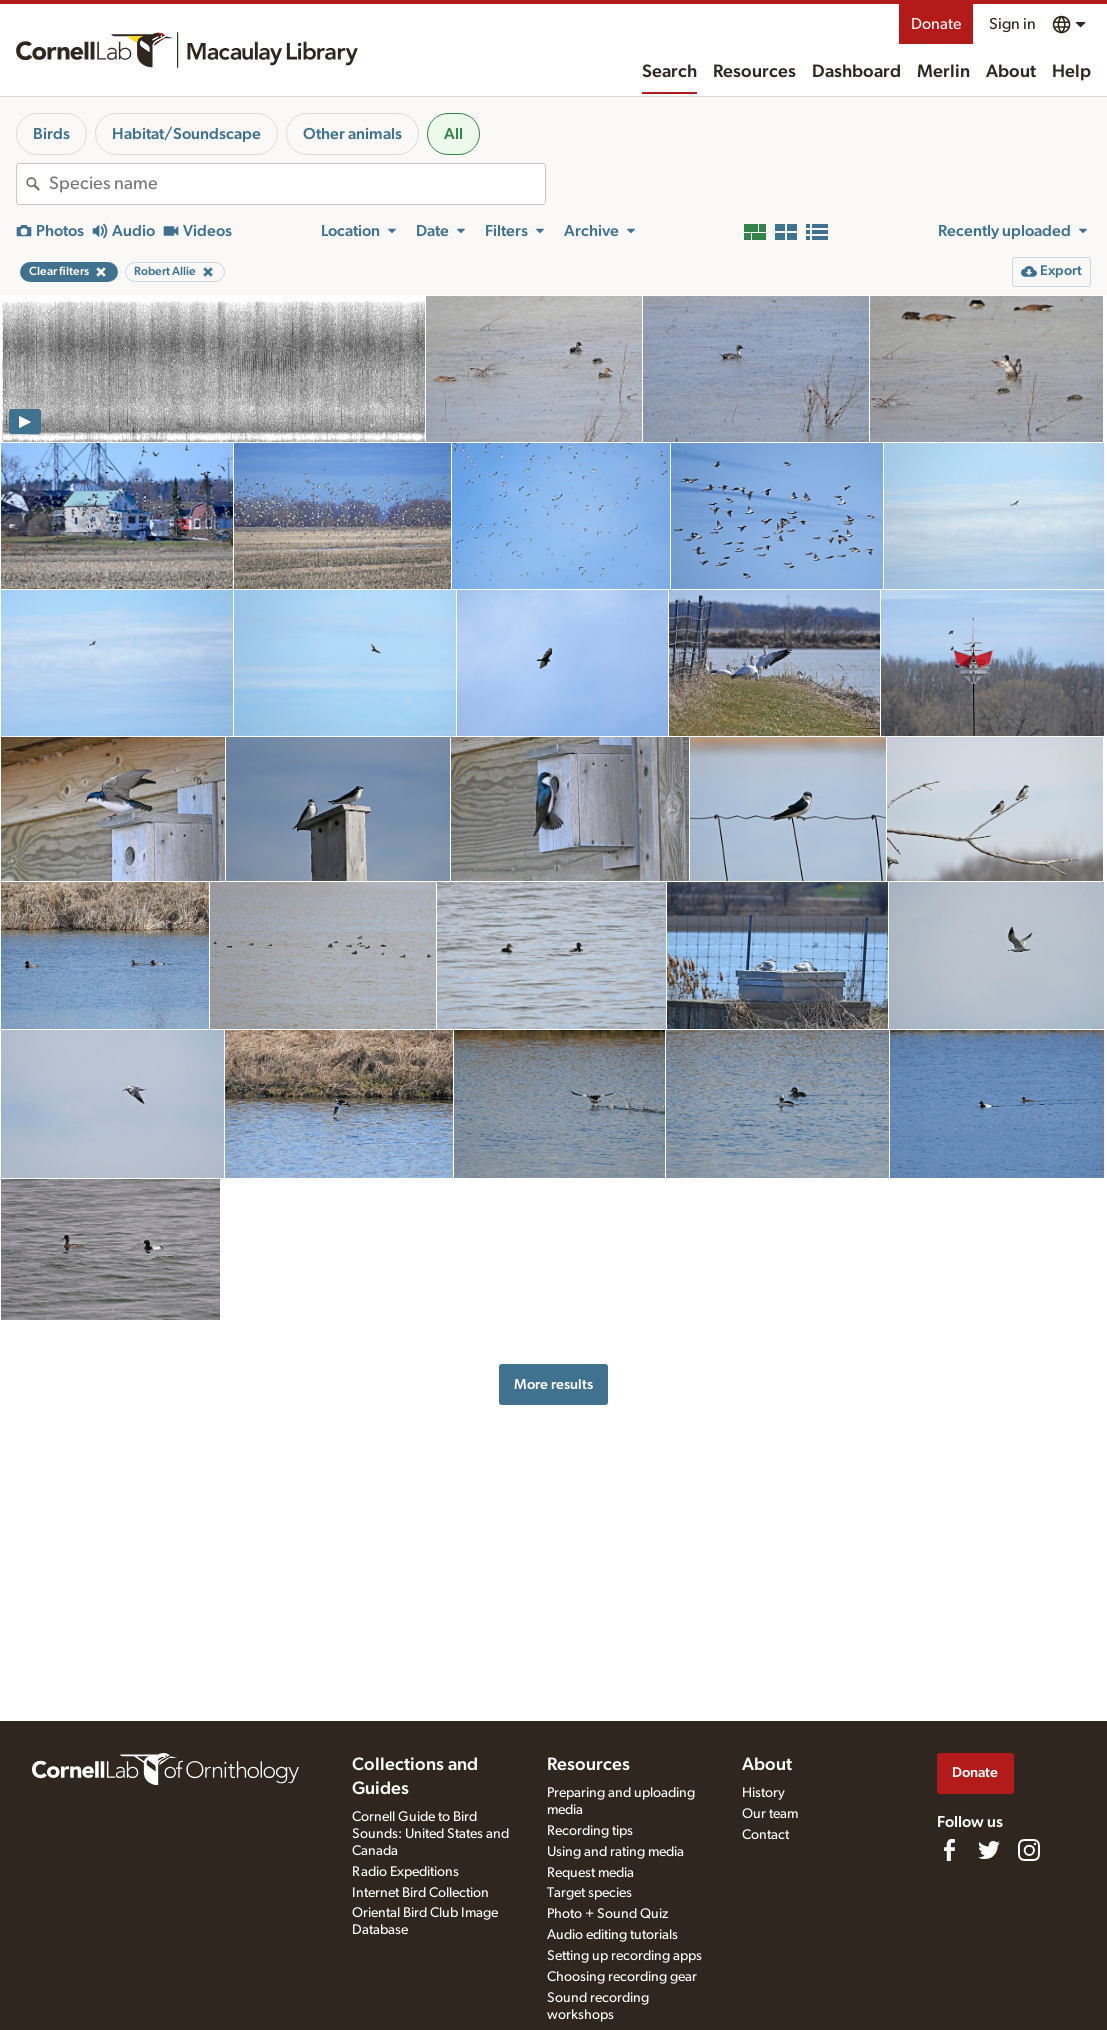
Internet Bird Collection (420, 1893)
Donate (936, 24)
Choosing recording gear (622, 1977)
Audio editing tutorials (612, 1935)
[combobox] (297, 184)
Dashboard (856, 72)
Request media (590, 1873)
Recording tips (590, 1831)
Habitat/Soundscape (186, 134)
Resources (754, 72)
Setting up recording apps (624, 1956)
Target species (589, 1893)
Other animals (352, 134)
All (453, 134)
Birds (51, 134)
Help (1071, 72)
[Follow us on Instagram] (1029, 1850)
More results (553, 1384)
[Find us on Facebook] (949, 1850)
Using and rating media (615, 1852)
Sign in (1012, 24)
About (1011, 72)
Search (669, 72)
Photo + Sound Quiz (607, 1914)
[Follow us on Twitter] (989, 1850)
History (763, 1793)
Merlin (943, 72)
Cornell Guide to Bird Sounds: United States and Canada (430, 1834)
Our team (770, 1814)
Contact (765, 1835)
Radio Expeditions (405, 1872)
